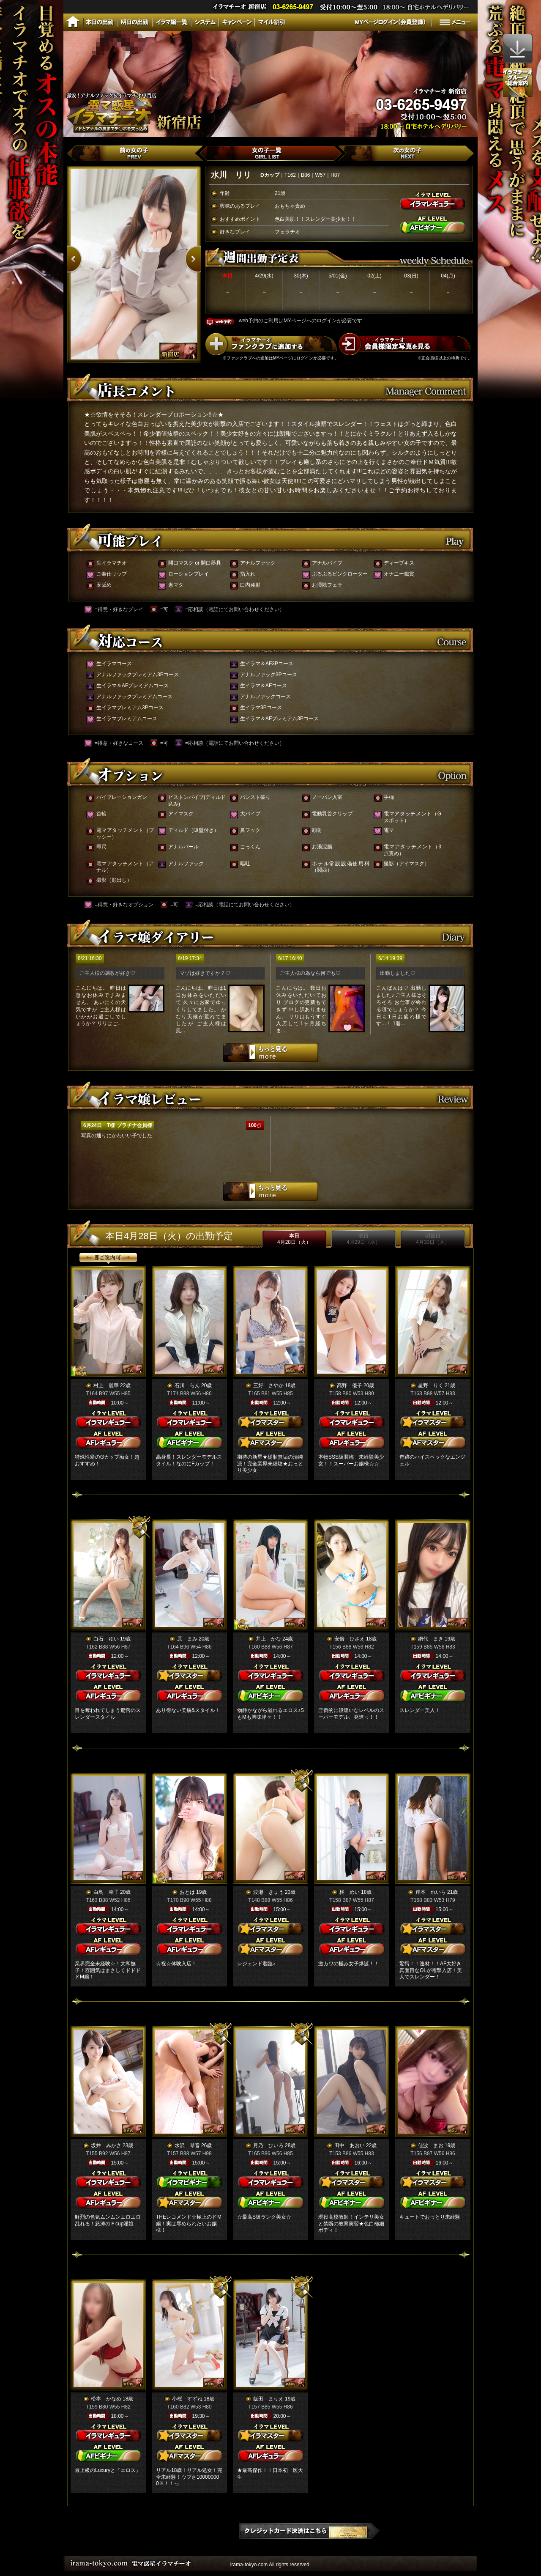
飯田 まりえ (268, 2399)
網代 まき (430, 1639)
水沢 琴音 (187, 2145)
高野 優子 (349, 1385)
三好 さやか (268, 1385)
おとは (187, 1892)
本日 (294, 1239)
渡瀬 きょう (268, 1892)
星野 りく (430, 1385)
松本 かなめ (106, 2399)
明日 (363, 1239)
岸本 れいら (430, 1892)
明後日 (433, 1239)
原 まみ (187, 1639)
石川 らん (187, 1385)
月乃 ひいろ (268, 2145)
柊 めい (349, 1892)
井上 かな (268, 1639)
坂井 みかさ (106, 2145)
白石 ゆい (106, 1639)
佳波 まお (430, 2145)
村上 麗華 (106, 1385)
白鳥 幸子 (106, 1892)
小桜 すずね (187, 2399)
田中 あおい (349, 2145)
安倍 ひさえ (349, 1639)
